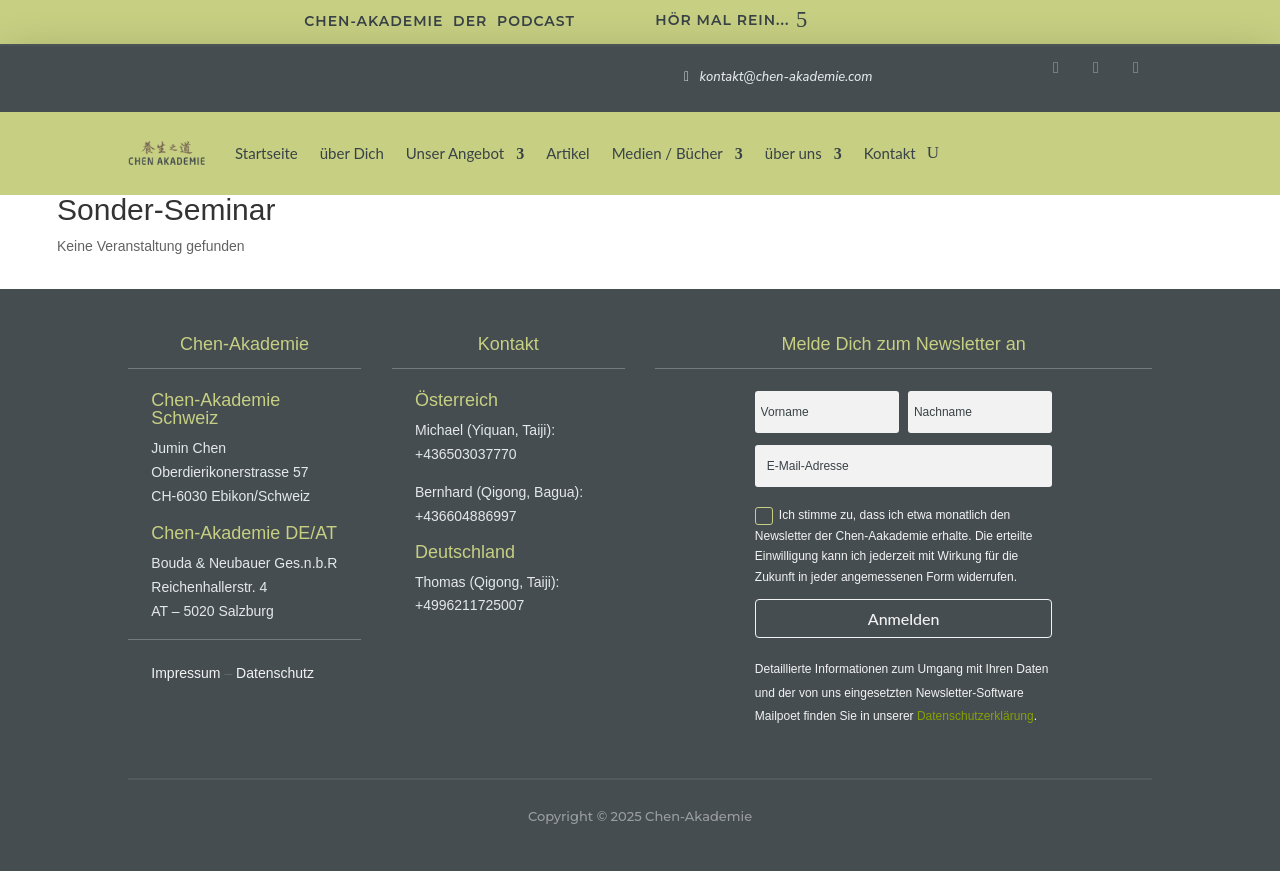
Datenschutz (275, 673)
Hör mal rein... (722, 20)
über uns (793, 153)
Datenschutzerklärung (975, 716)
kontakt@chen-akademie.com (784, 77)
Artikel (567, 153)
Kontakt (890, 153)
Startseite (266, 153)
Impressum (185, 673)
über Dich (352, 153)
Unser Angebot (455, 153)
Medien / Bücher (667, 153)
